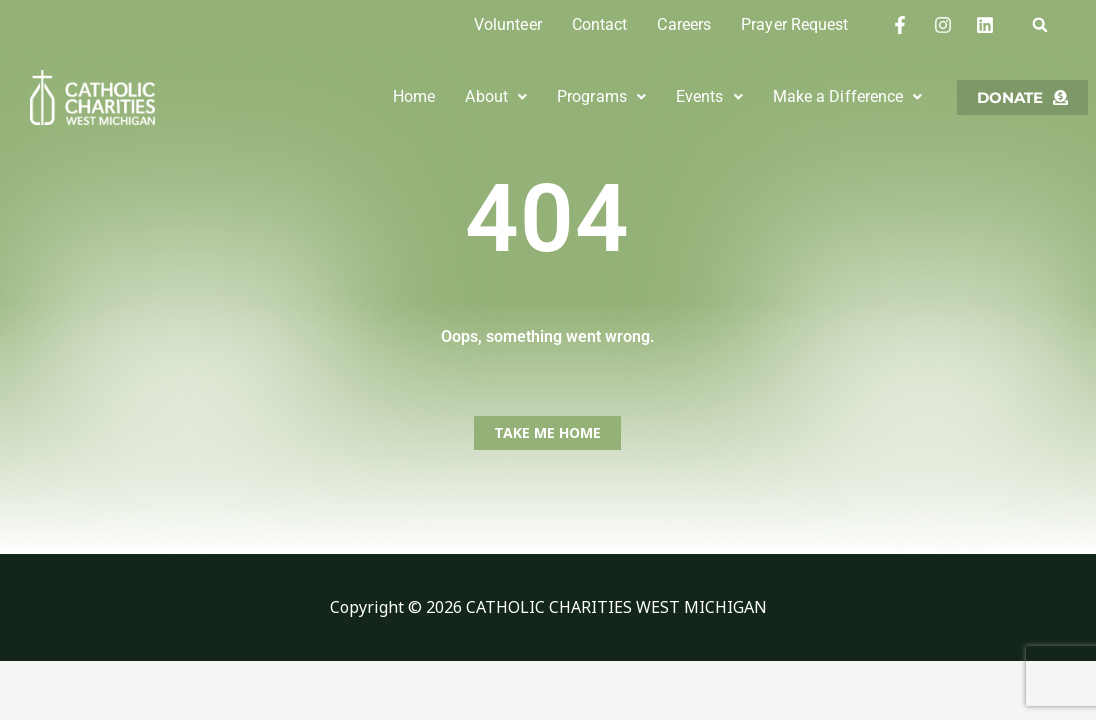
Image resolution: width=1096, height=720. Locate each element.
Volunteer (508, 24)
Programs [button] (601, 96)
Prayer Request (794, 24)
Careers (684, 24)
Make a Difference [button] (847, 96)
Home (414, 96)
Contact (600, 24)
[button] (1040, 25)
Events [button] (709, 96)
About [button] (496, 96)
